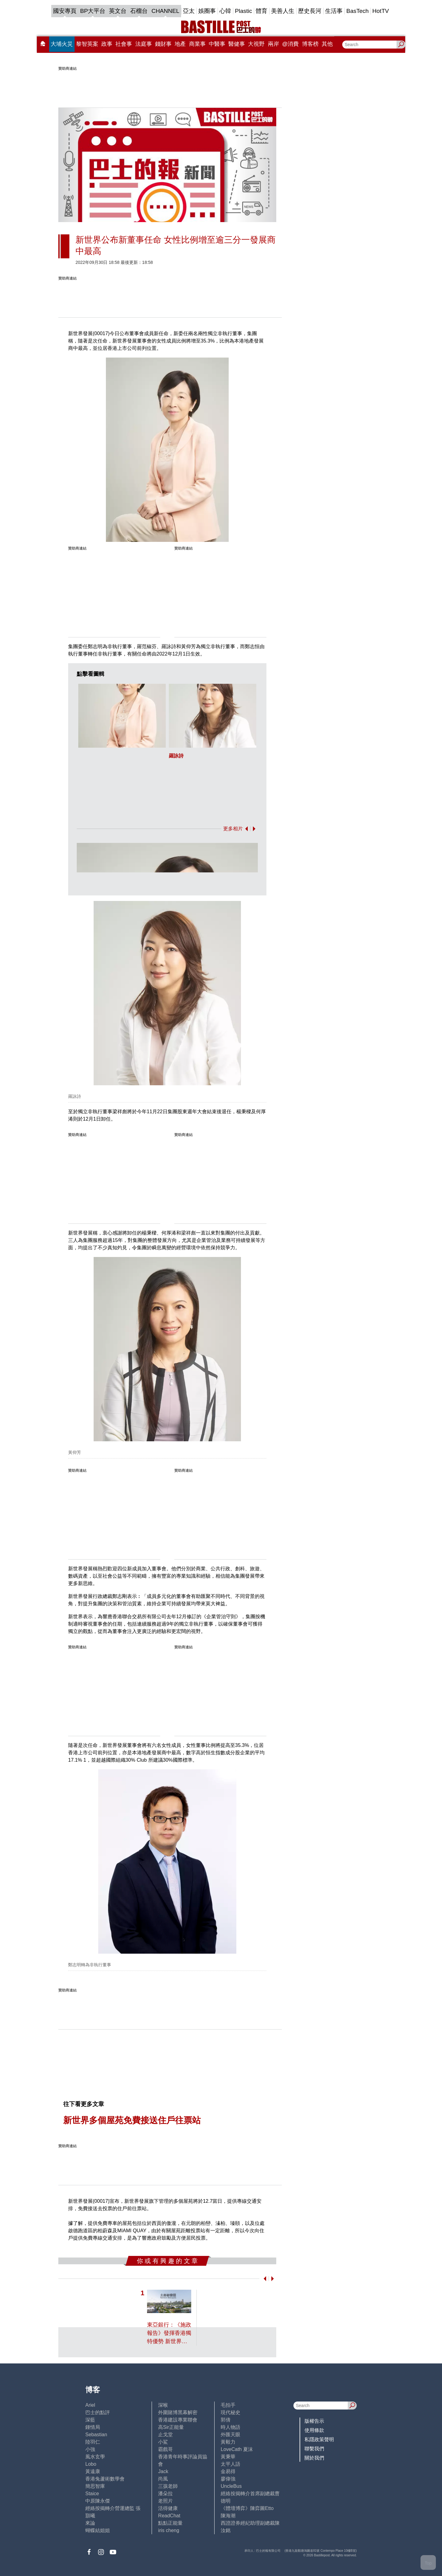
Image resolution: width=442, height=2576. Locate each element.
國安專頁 (64, 11)
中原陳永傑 (97, 2501)
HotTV (380, 11)
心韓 (225, 11)
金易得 (228, 2471)
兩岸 (273, 44)
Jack (163, 2471)
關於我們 (314, 2458)
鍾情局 (92, 2427)
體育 (261, 11)
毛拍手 (228, 2405)
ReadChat (169, 2515)
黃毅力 (228, 2442)
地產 (180, 44)
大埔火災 (62, 44)
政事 (106, 44)
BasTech (357, 11)
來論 (90, 2523)
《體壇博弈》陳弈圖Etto (247, 2508)
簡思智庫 (95, 2486)
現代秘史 (230, 2412)
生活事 (334, 11)
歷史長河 (309, 11)
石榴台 (139, 11)
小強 (90, 2449)
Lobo (90, 2464)
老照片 (165, 2501)
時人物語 (230, 2427)
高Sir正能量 (171, 2427)
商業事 (197, 44)
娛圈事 (207, 11)
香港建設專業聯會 (177, 2419)
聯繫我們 (314, 2448)
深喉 (163, 2405)
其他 (327, 44)
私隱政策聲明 (319, 2439)
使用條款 (314, 2430)
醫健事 (236, 44)
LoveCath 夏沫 (237, 2449)
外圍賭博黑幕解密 (177, 2412)
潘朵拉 (165, 2493)
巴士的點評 (97, 2412)
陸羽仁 (92, 2442)
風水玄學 (95, 2456)
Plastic (243, 11)
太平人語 (230, 2464)
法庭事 (143, 44)
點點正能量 (170, 2523)
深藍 (90, 2419)
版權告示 (314, 2421)
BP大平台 (92, 11)
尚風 (163, 2478)
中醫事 (217, 44)
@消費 (290, 44)
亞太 (189, 11)
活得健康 (168, 2508)
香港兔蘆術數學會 (105, 2478)
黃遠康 (92, 2471)
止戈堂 (165, 2434)
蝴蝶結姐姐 (97, 2530)
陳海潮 (228, 2515)
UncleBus (231, 2486)
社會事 (123, 44)
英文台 (117, 11)
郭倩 (226, 2419)
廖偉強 (228, 2478)
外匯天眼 (230, 2434)
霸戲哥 (165, 2449)
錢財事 (163, 44)
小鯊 (163, 2442)
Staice (92, 2493)
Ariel (90, 2405)
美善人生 (282, 11)
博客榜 (310, 44)
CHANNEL (165, 11)
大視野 (256, 44)
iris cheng (168, 2530)
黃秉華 (228, 2456)
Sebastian (96, 2434)
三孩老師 (168, 2486)
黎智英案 (87, 44)
